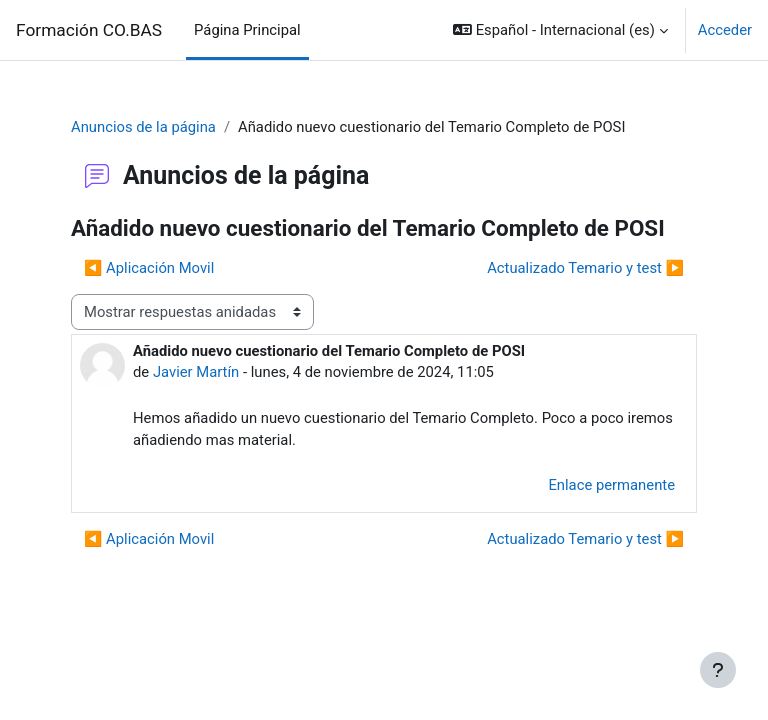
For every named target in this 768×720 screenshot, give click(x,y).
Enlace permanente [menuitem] (611, 485)
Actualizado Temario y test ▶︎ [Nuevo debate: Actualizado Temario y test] (585, 268)
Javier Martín (196, 372)
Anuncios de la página (143, 127)
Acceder (725, 30)
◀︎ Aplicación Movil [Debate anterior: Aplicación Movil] (149, 268)
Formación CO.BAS (89, 30)
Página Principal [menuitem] (247, 30)
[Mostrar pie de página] (718, 670)
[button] (560, 30)
